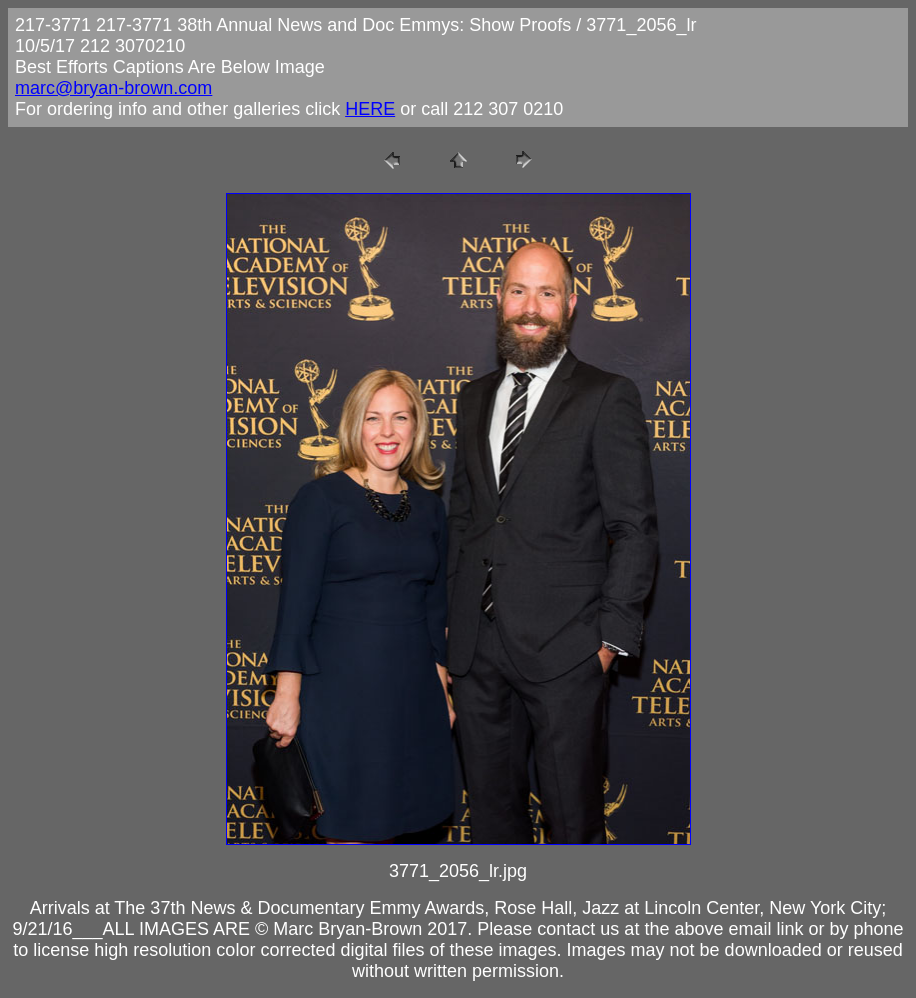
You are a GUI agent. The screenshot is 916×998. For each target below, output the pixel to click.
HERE (370, 109)
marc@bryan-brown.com (113, 88)
